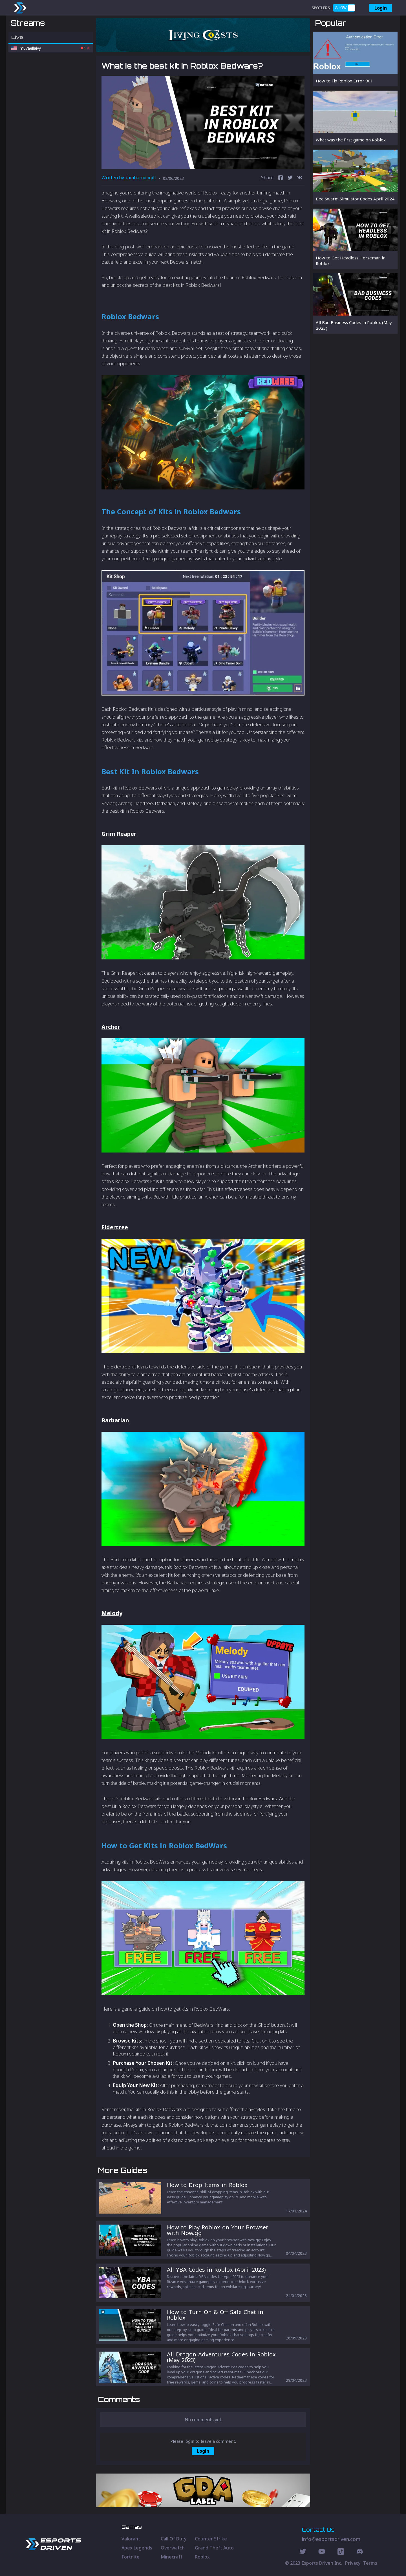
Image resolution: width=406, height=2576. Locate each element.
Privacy (352, 2563)
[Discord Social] (340, 2552)
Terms (370, 2563)
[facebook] (280, 178)
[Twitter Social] (302, 2552)
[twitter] (290, 178)
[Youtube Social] (321, 2552)
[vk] (299, 178)
